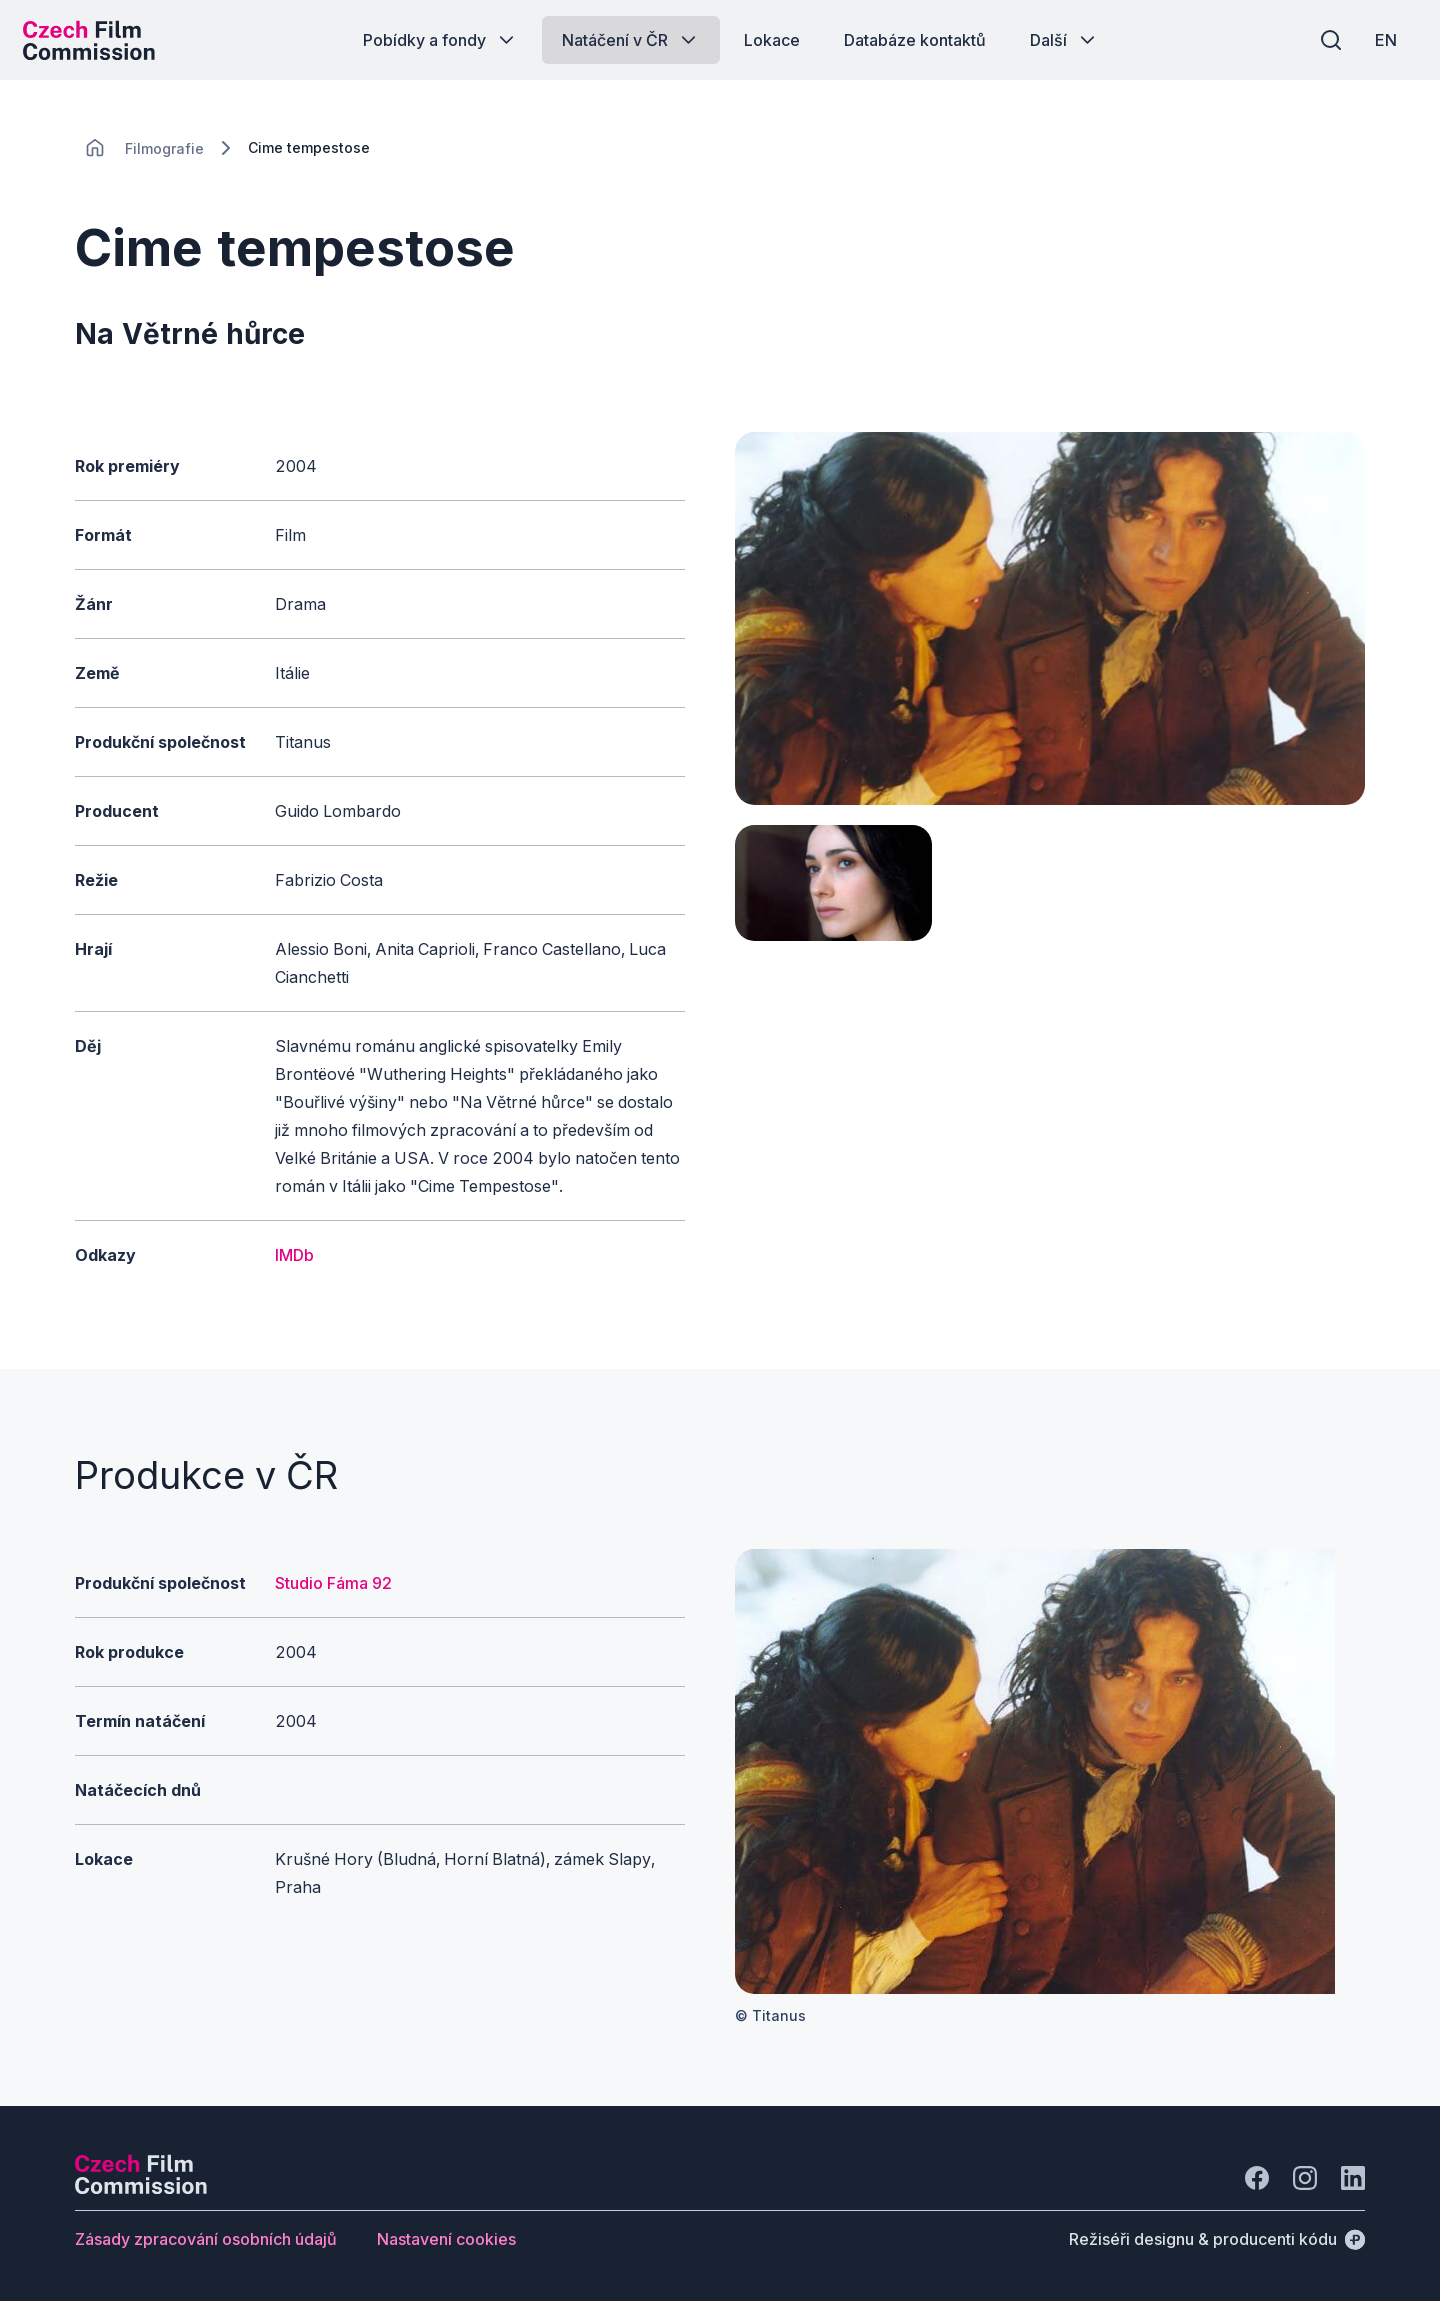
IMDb (294, 1255)
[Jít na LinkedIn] (1353, 2178)
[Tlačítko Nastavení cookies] (446, 2239)
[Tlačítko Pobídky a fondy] (440, 40)
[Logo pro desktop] (96, 40)
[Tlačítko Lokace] (772, 40)
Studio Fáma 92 (333, 1583)
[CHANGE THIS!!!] (95, 148)
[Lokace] (164, 148)
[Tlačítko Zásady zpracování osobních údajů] (206, 2239)
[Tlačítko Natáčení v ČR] (631, 40)
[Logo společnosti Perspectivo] (141, 2188)
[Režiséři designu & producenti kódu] (1217, 2239)
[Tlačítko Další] (1064, 40)
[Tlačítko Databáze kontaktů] (915, 40)
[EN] (1379, 40)
